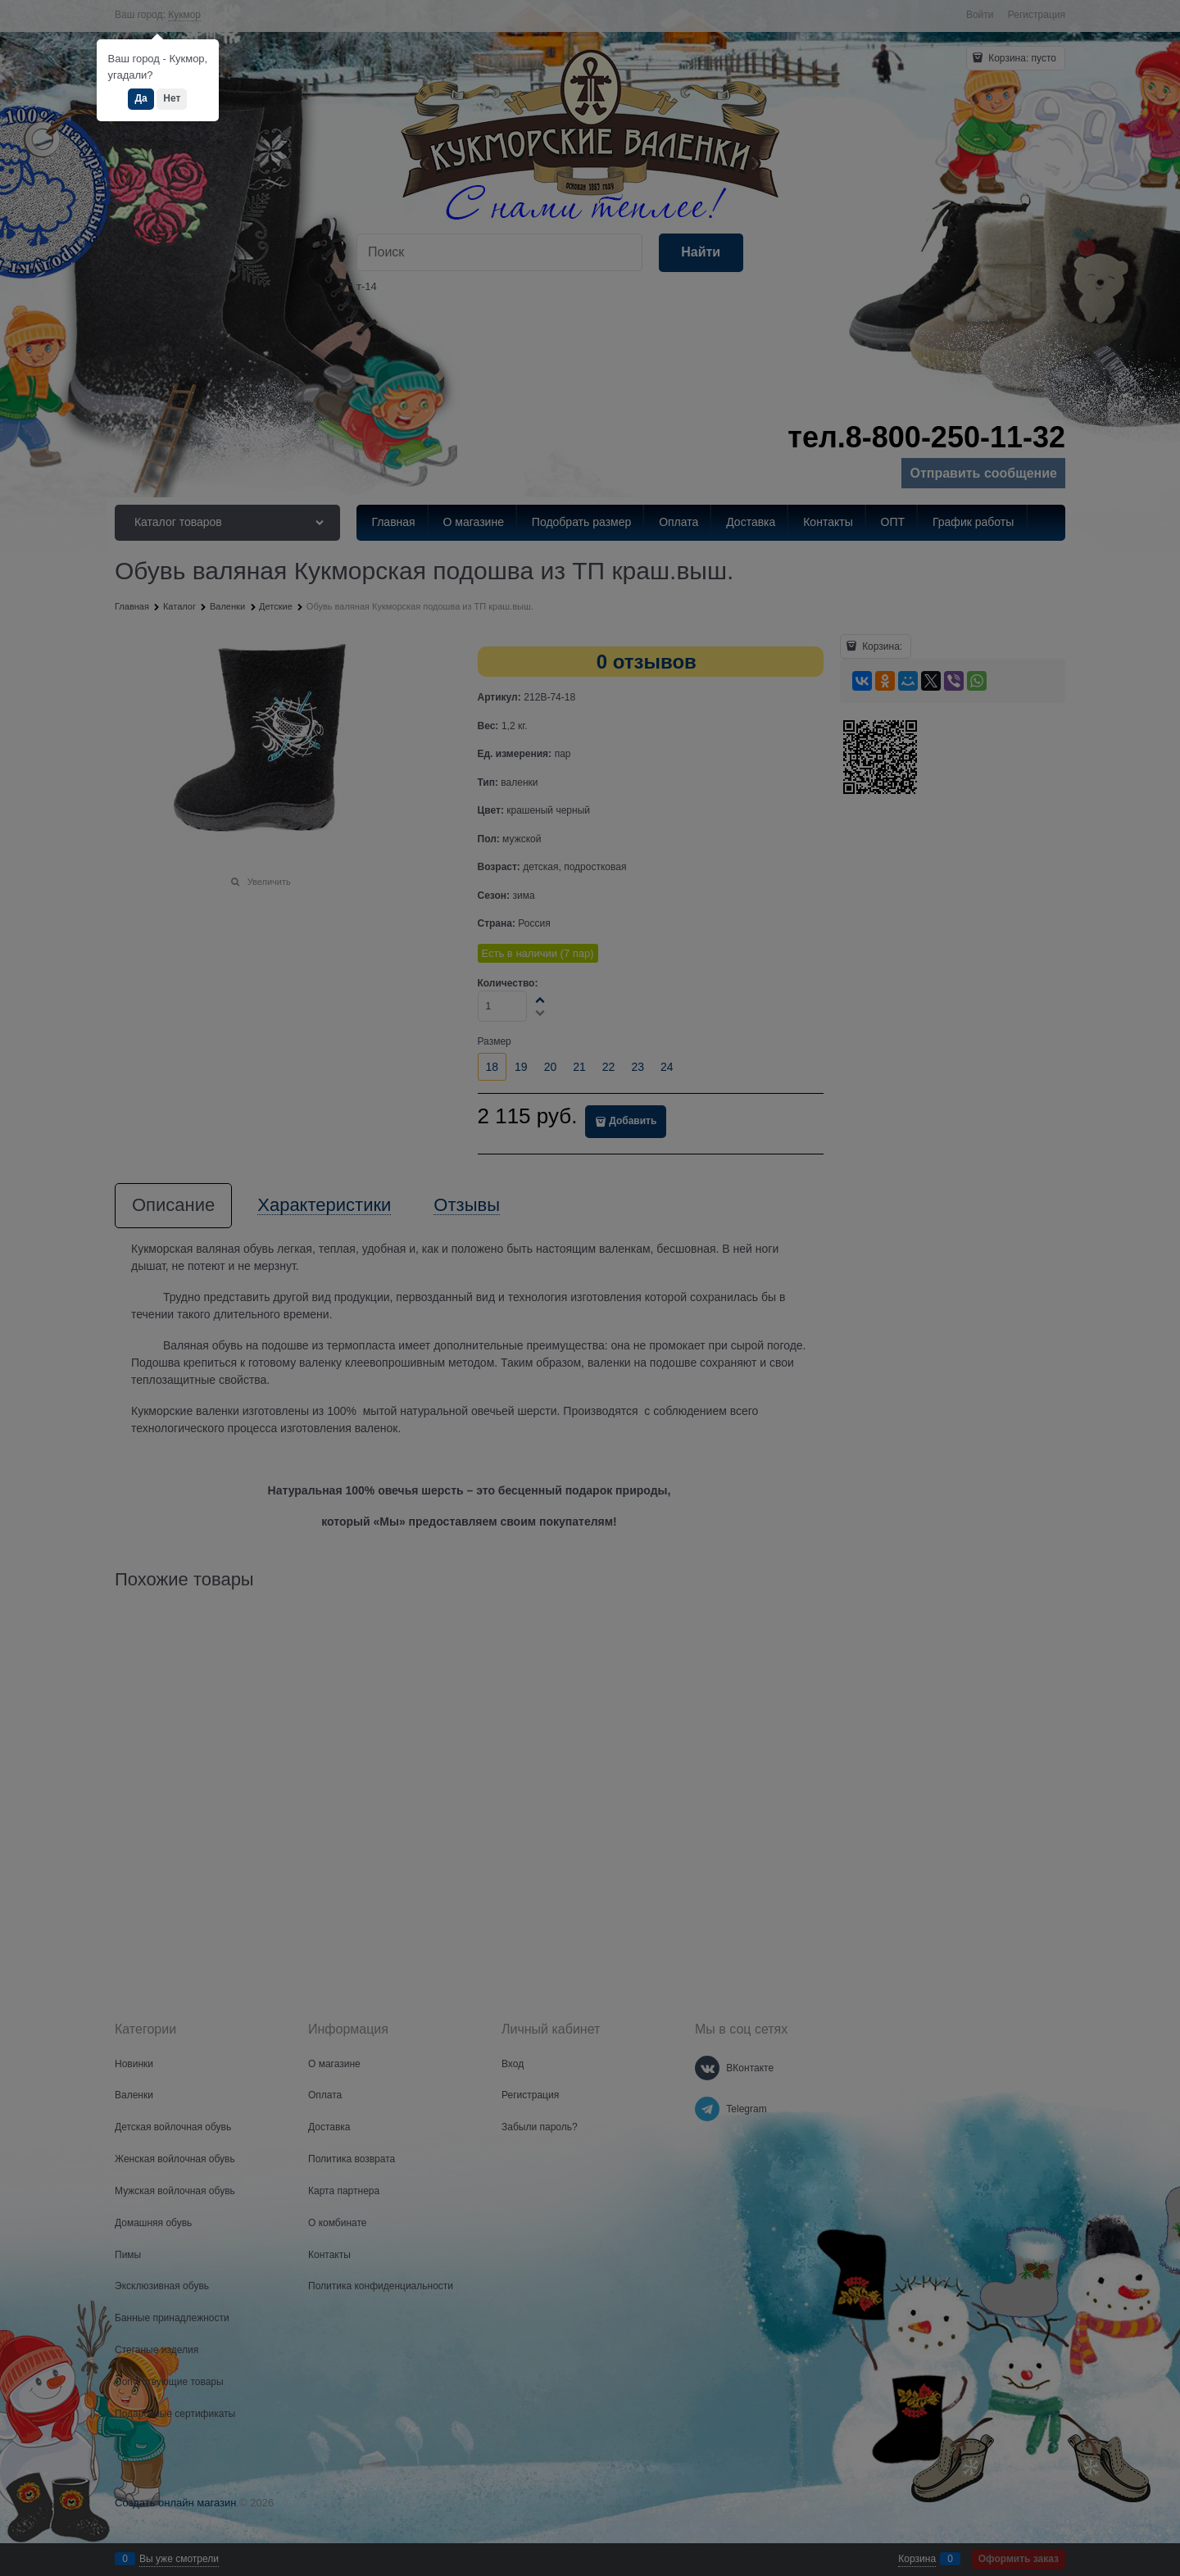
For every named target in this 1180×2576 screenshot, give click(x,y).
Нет (171, 98)
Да (140, 98)
